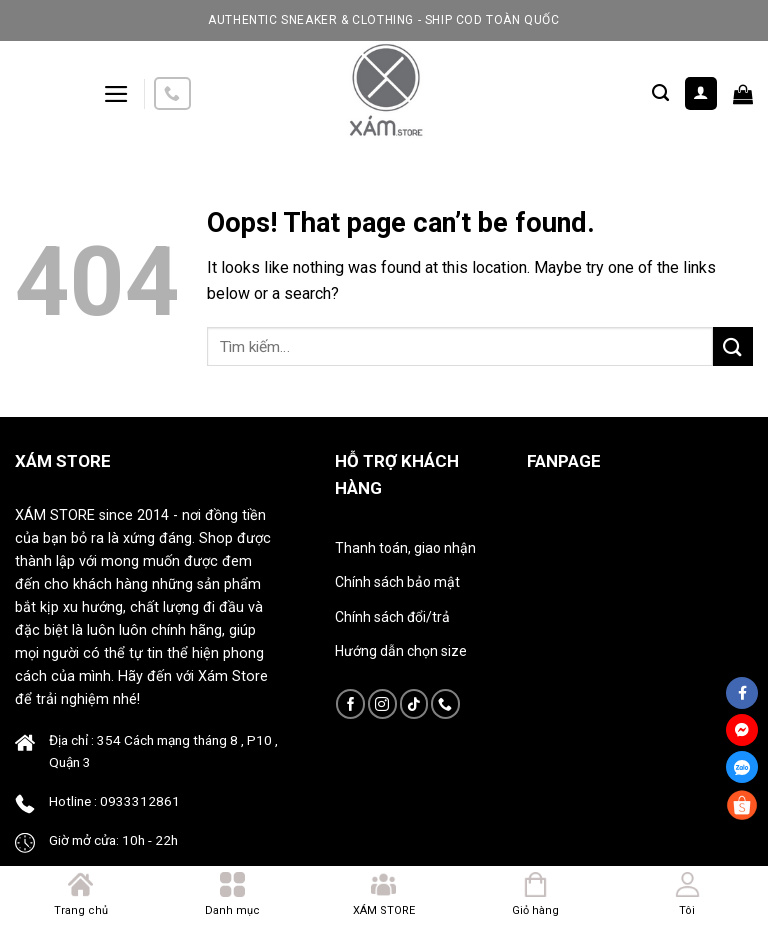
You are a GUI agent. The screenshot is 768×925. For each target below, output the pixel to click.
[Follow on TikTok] (414, 703)
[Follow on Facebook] (350, 703)
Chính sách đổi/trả (392, 617)
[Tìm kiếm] (660, 93)
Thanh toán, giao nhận (405, 548)
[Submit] (733, 346)
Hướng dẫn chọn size (401, 651)
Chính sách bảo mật (397, 582)
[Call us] (172, 93)
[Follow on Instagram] (382, 703)
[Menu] (116, 94)
